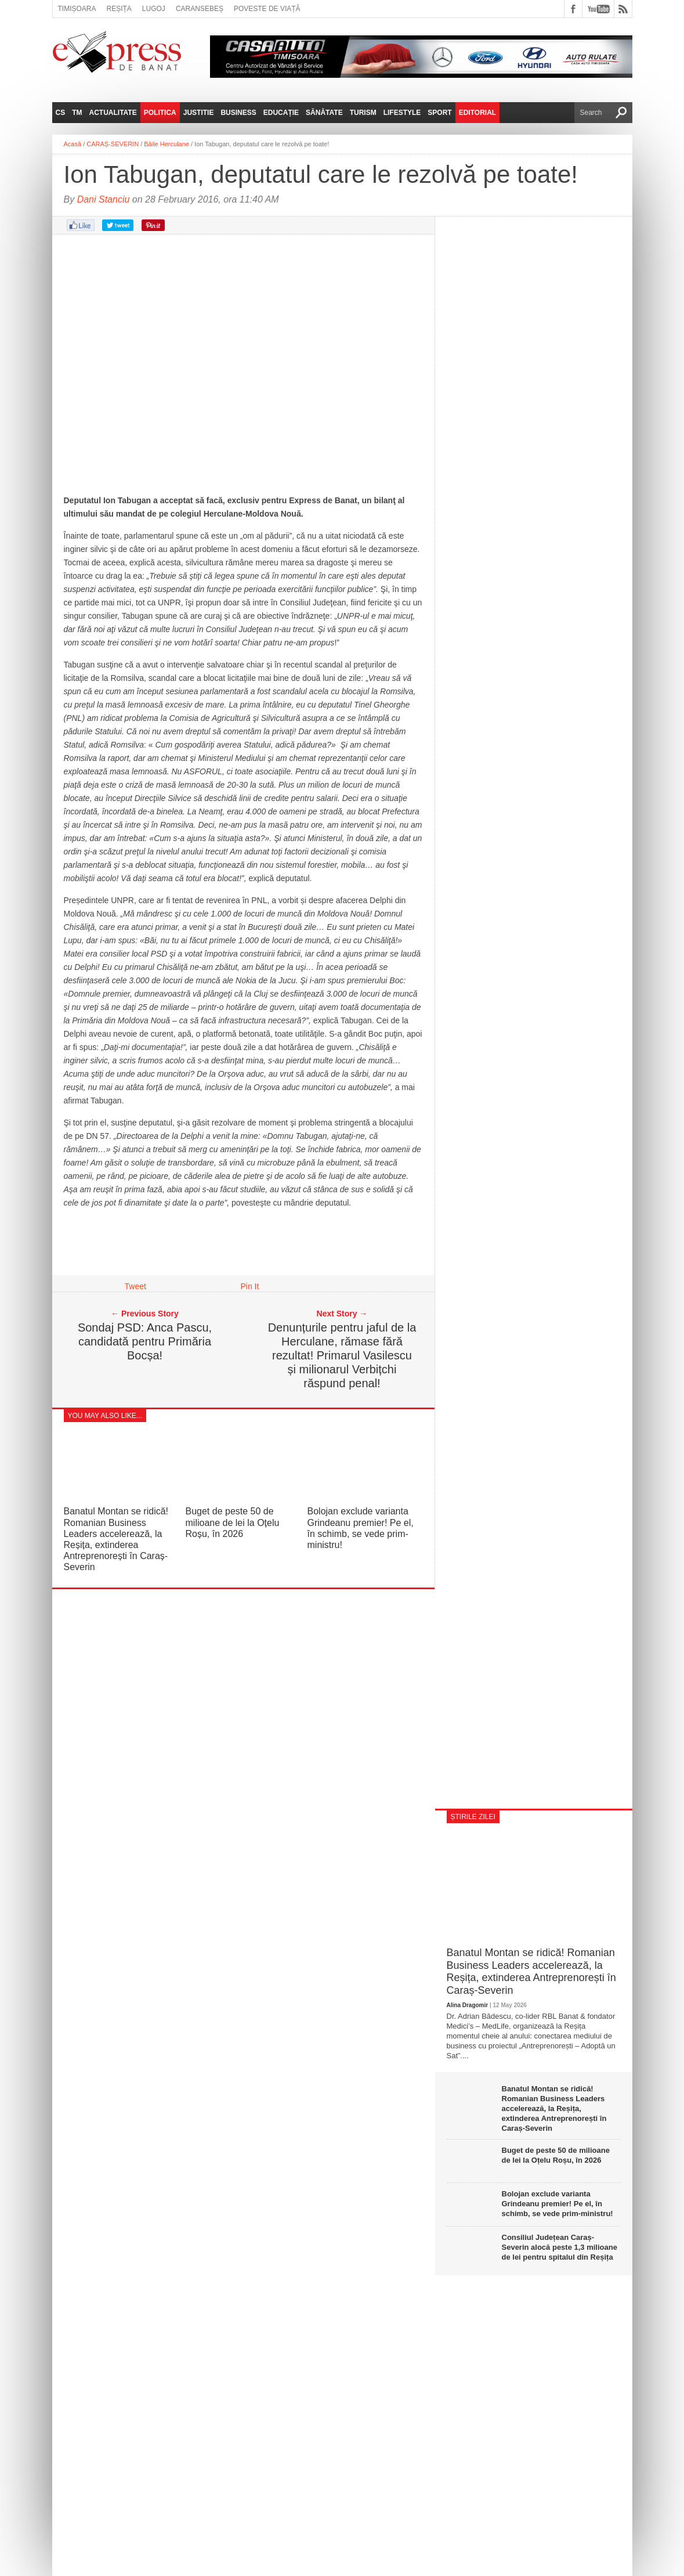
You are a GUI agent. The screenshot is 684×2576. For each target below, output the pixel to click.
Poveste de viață (267, 9)
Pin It (250, 1286)
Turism (363, 113)
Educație (281, 113)
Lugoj (153, 9)
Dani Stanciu (103, 199)
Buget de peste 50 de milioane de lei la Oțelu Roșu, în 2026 (233, 1522)
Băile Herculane (166, 143)
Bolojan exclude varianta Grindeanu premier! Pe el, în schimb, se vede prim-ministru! (557, 2203)
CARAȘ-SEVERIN (112, 143)
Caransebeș (199, 9)
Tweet (135, 1286)
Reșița (119, 9)
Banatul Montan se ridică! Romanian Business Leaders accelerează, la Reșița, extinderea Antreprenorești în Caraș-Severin (531, 1971)
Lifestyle (402, 113)
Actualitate (113, 113)
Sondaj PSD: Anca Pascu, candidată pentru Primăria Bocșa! (145, 1341)
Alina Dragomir (467, 2005)
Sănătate (324, 113)
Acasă (73, 143)
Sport (439, 113)
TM (77, 113)
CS (61, 113)
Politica (160, 113)
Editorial (477, 113)
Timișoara (77, 9)
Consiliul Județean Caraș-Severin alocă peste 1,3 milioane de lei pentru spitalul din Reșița (559, 2247)
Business (238, 113)
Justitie (198, 113)
